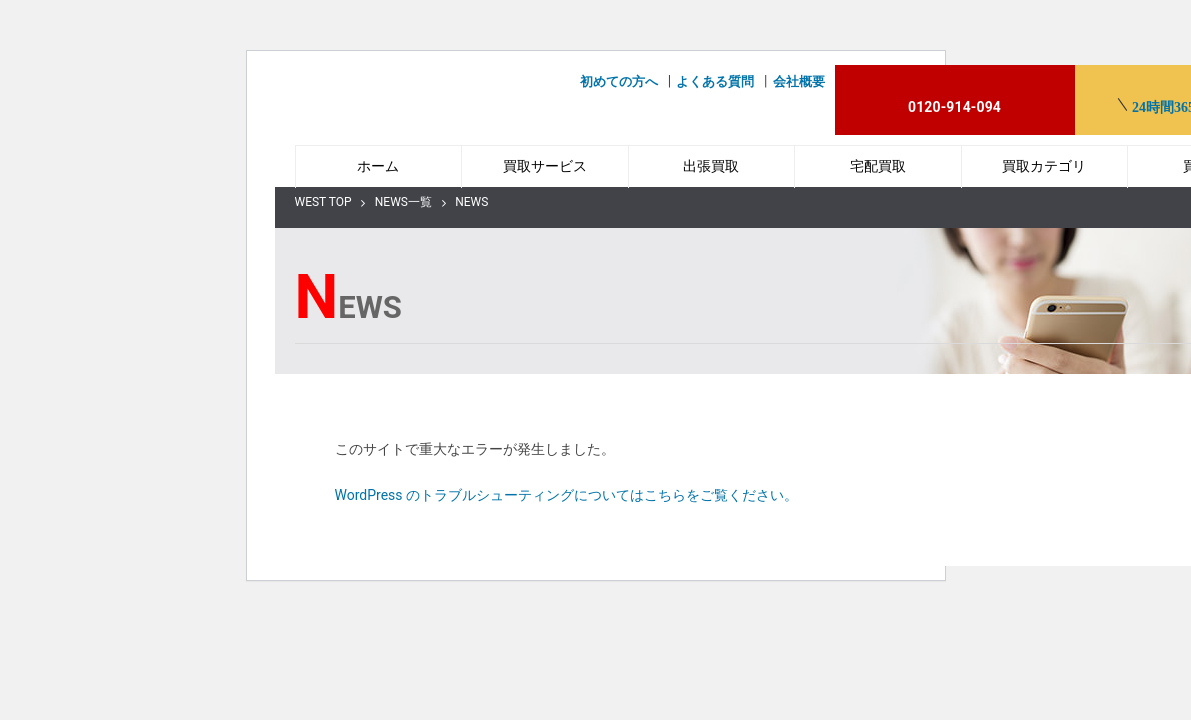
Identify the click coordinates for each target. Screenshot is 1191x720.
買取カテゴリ (1044, 166)
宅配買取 (878, 166)
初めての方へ (619, 81)
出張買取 (711, 166)
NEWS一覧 (403, 202)
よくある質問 (715, 81)
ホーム (378, 166)
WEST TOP (323, 202)
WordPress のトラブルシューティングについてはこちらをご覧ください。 (567, 495)
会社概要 (799, 81)
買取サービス (545, 166)
